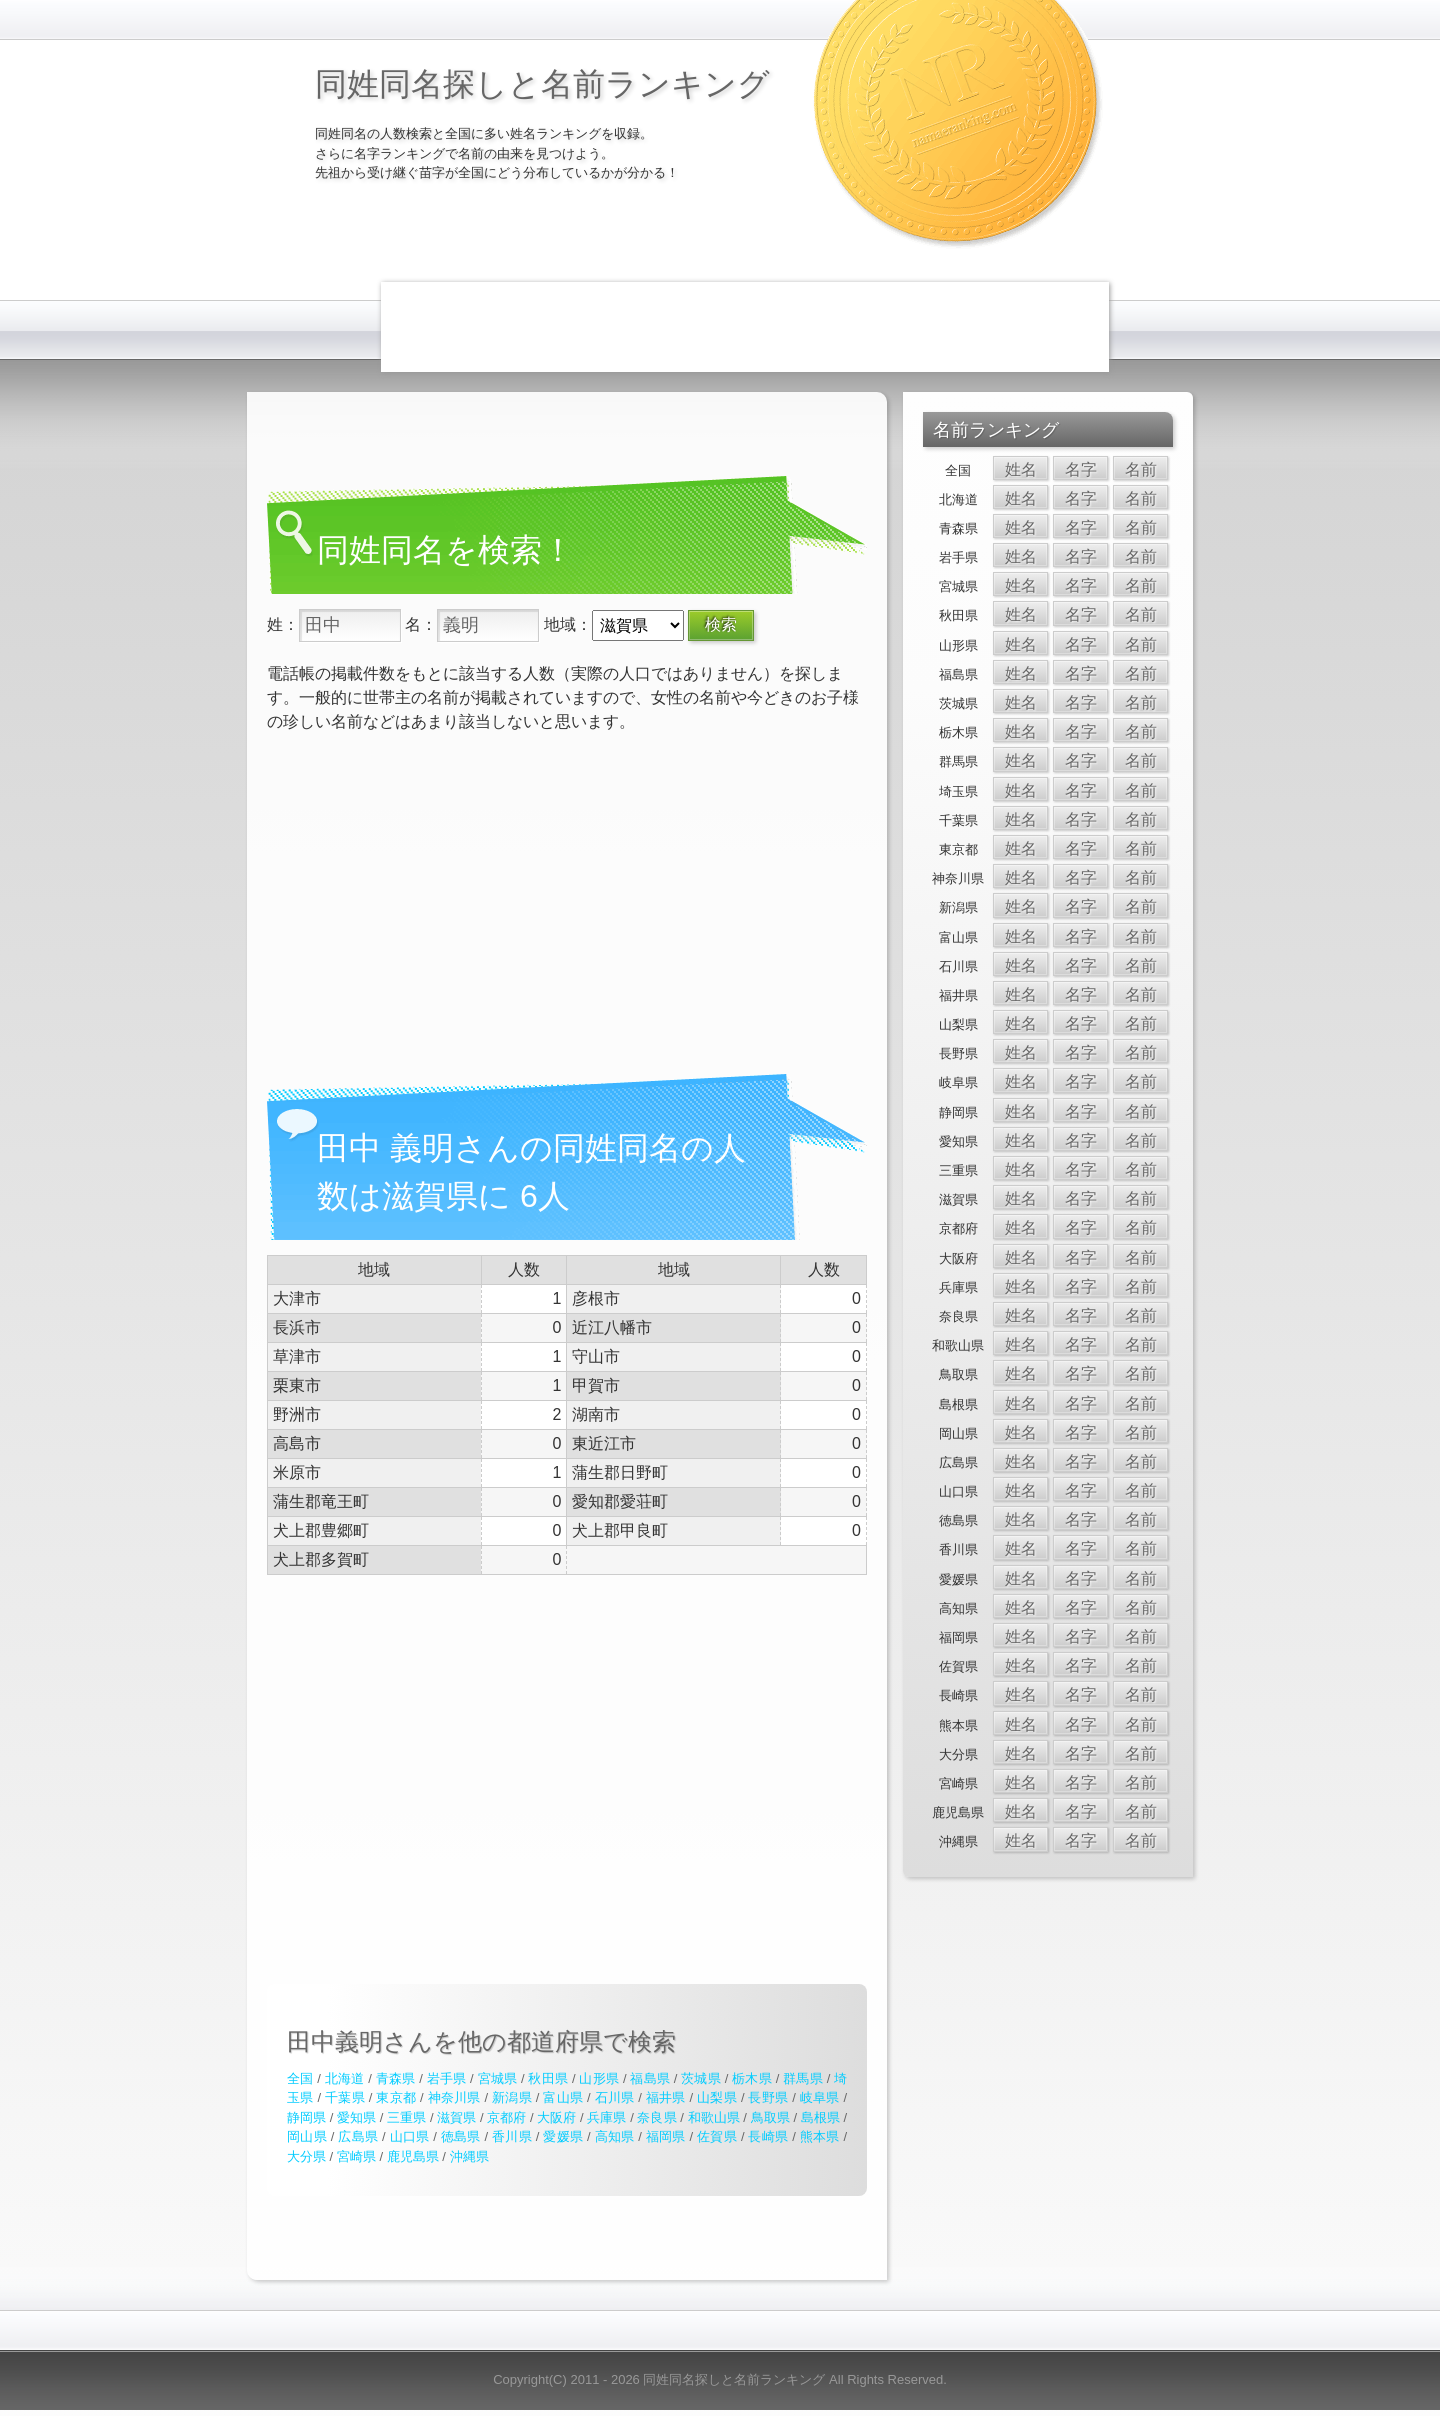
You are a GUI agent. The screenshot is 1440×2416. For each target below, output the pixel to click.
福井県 (666, 2097)
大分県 (306, 2156)
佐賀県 (717, 2136)
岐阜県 (820, 2097)
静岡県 (306, 2117)
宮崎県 (356, 2156)
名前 (1141, 469)
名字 (1081, 469)
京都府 (506, 2117)
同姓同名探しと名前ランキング (542, 84)
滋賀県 (456, 2117)
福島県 (650, 2078)
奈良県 (656, 2117)
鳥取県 (770, 2117)
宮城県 (498, 2078)
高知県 (615, 2136)
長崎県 (768, 2136)
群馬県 (803, 2078)
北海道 (345, 2078)
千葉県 (345, 2097)
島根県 (820, 2117)
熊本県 (820, 2136)
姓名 (1021, 469)
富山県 (563, 2097)
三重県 (406, 2117)
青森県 (396, 2078)
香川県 (512, 2136)
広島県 (358, 2136)
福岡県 (666, 2136)
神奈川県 (454, 2097)
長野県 (768, 2097)
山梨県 (717, 2097)
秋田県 (548, 2078)
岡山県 (307, 2136)
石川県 (615, 2097)
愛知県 (356, 2117)
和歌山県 (714, 2117)
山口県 (410, 2136)
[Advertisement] (745, 327)
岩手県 (447, 2078)
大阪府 (556, 2117)
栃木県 (752, 2078)
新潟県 (512, 2097)
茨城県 (701, 2078)
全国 (300, 2078)
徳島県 (461, 2136)
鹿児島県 (413, 2156)
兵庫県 (606, 2117)
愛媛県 (563, 2136)
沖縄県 (469, 2156)
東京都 (396, 2097)
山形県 (599, 2078)
